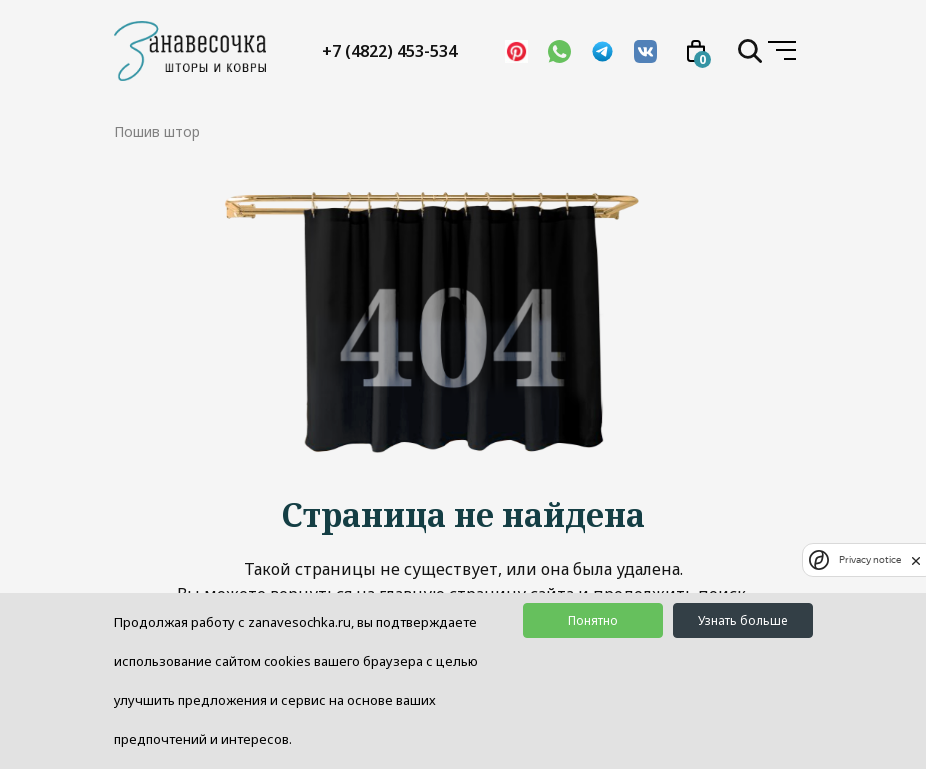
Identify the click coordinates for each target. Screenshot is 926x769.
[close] (916, 560)
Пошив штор (157, 131)
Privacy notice (870, 559)
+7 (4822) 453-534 (389, 51)
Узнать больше (742, 620)
